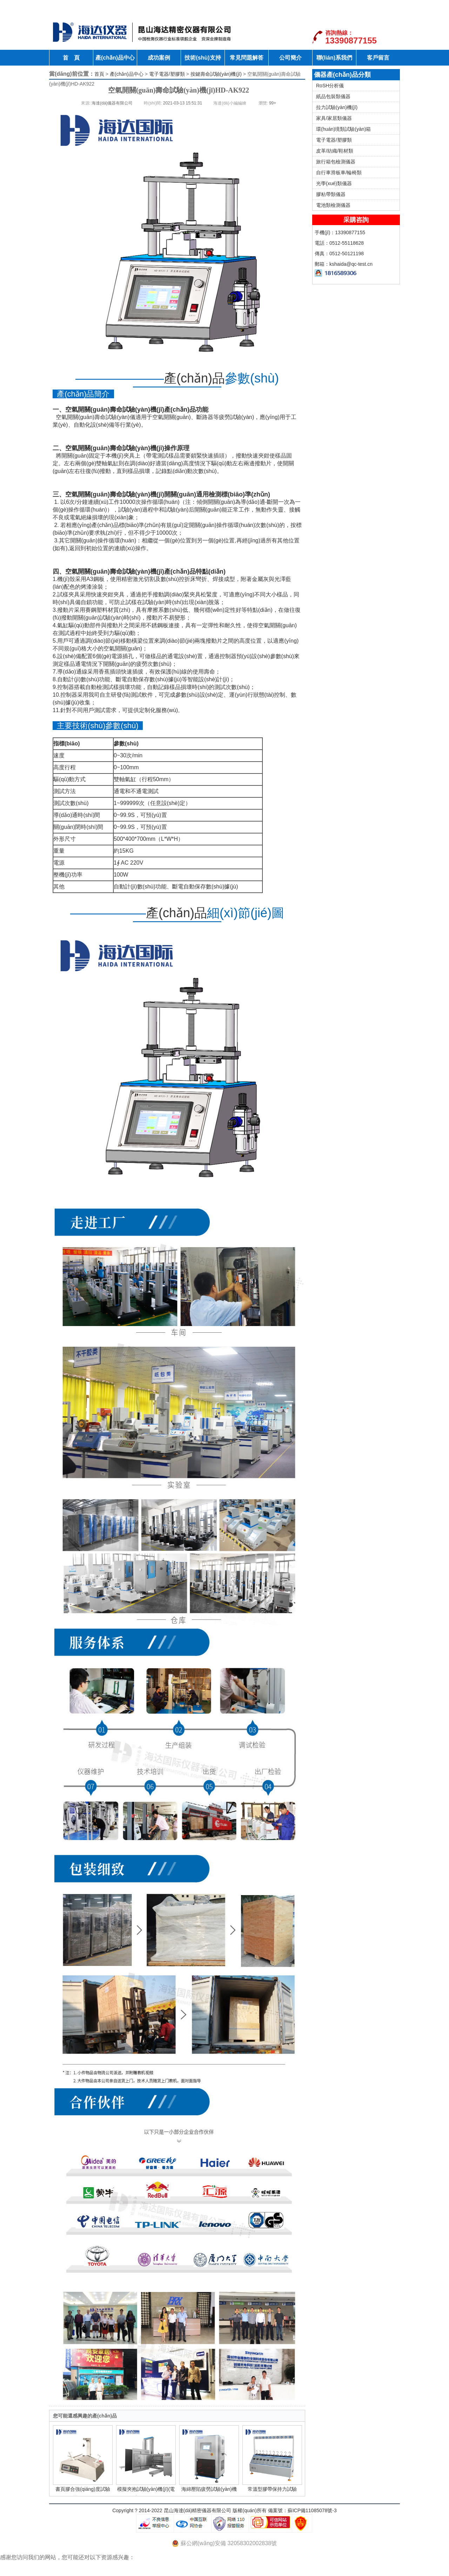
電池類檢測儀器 (333, 205)
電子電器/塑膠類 (167, 74)
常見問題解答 (246, 58)
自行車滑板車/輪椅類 (339, 172)
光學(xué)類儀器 (334, 183)
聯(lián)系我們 (334, 58)
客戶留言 (378, 58)
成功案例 (159, 58)
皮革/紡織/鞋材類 (334, 151)
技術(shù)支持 (203, 58)
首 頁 (71, 58)
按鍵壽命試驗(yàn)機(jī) (216, 74)
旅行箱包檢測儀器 (335, 161)
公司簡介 (290, 58)
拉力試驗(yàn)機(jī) (336, 107)
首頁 (99, 74)
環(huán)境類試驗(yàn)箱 (343, 129)
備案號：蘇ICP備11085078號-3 (302, 2510)
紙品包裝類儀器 (333, 96)
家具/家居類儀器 (334, 118)
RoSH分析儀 (330, 85)
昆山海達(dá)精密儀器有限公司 (198, 2510)
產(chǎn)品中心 (115, 58)
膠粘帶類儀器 (331, 194)
